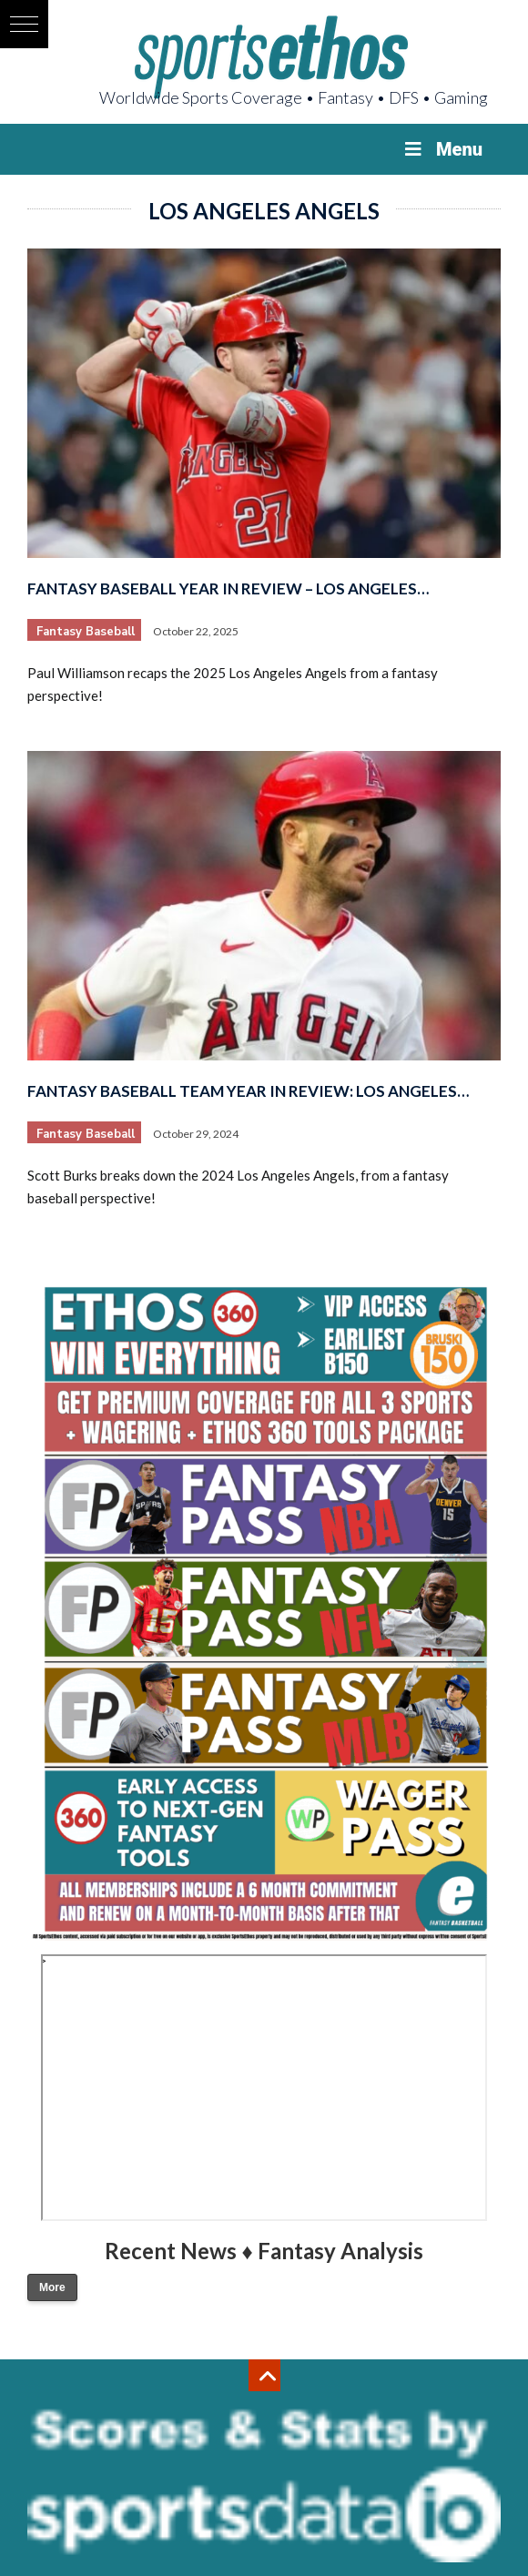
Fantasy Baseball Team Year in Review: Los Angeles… (248, 1090)
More (52, 2287)
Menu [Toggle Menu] (441, 149)
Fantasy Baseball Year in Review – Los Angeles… (228, 588)
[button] (24, 24)
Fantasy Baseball (85, 632)
